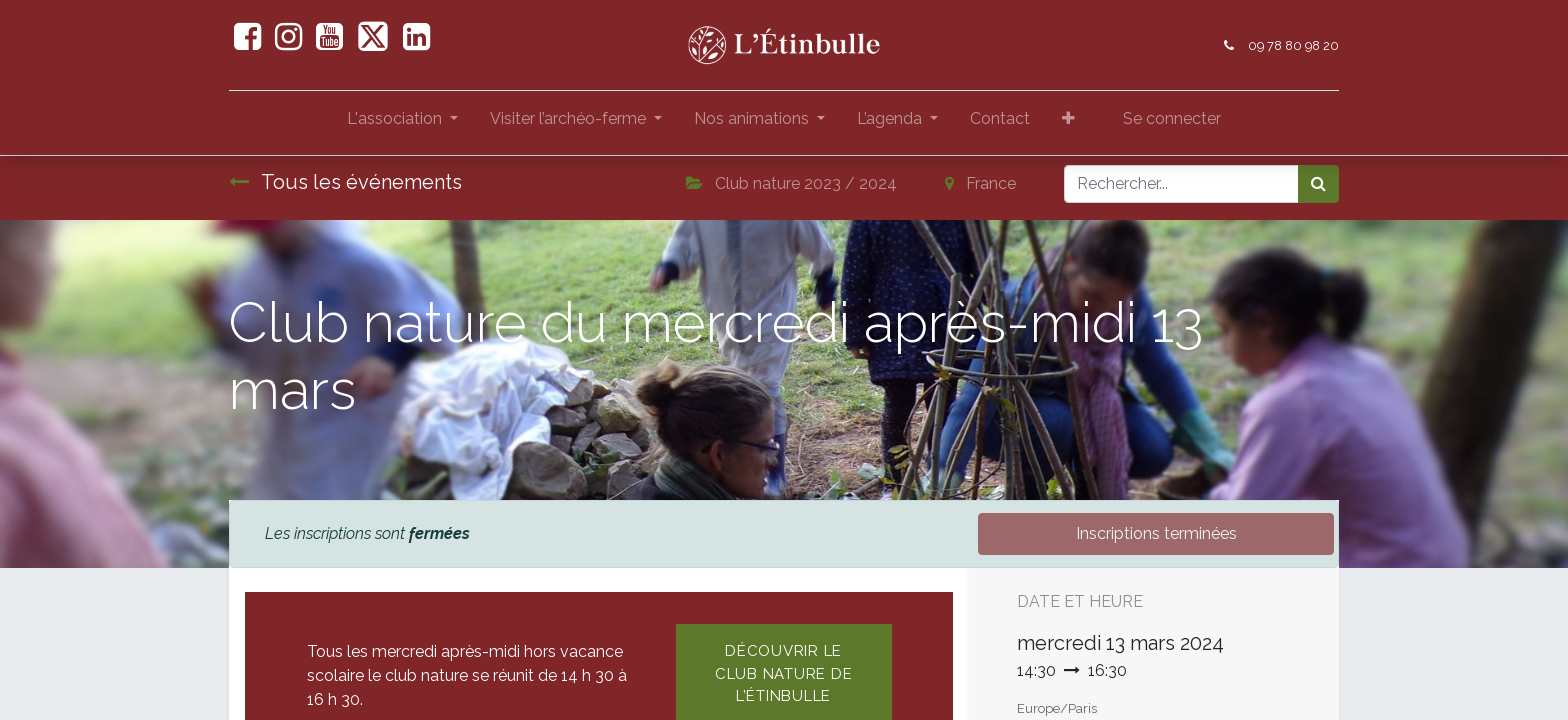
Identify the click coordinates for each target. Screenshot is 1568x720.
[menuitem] (1000, 123)
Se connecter (1172, 118)
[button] (1068, 123)
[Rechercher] (1318, 184)
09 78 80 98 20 (1293, 45)
